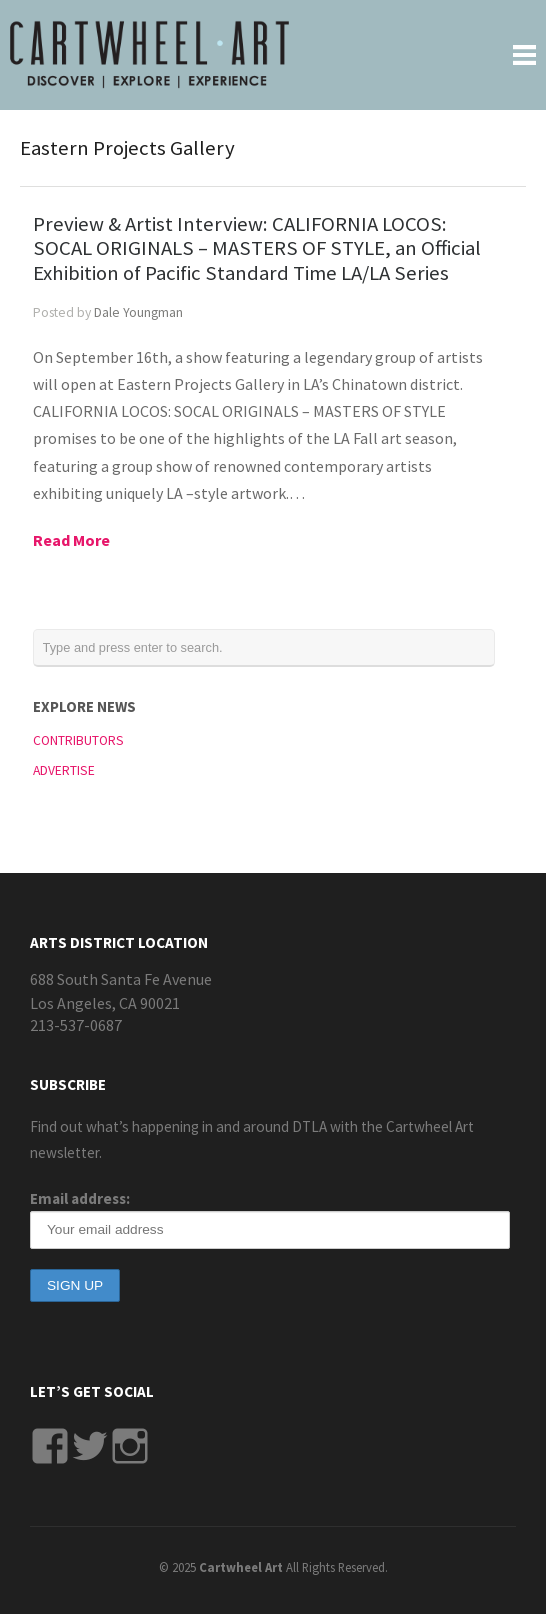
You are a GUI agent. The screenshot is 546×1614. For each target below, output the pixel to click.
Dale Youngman (138, 312)
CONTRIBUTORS (78, 740)
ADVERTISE (64, 770)
